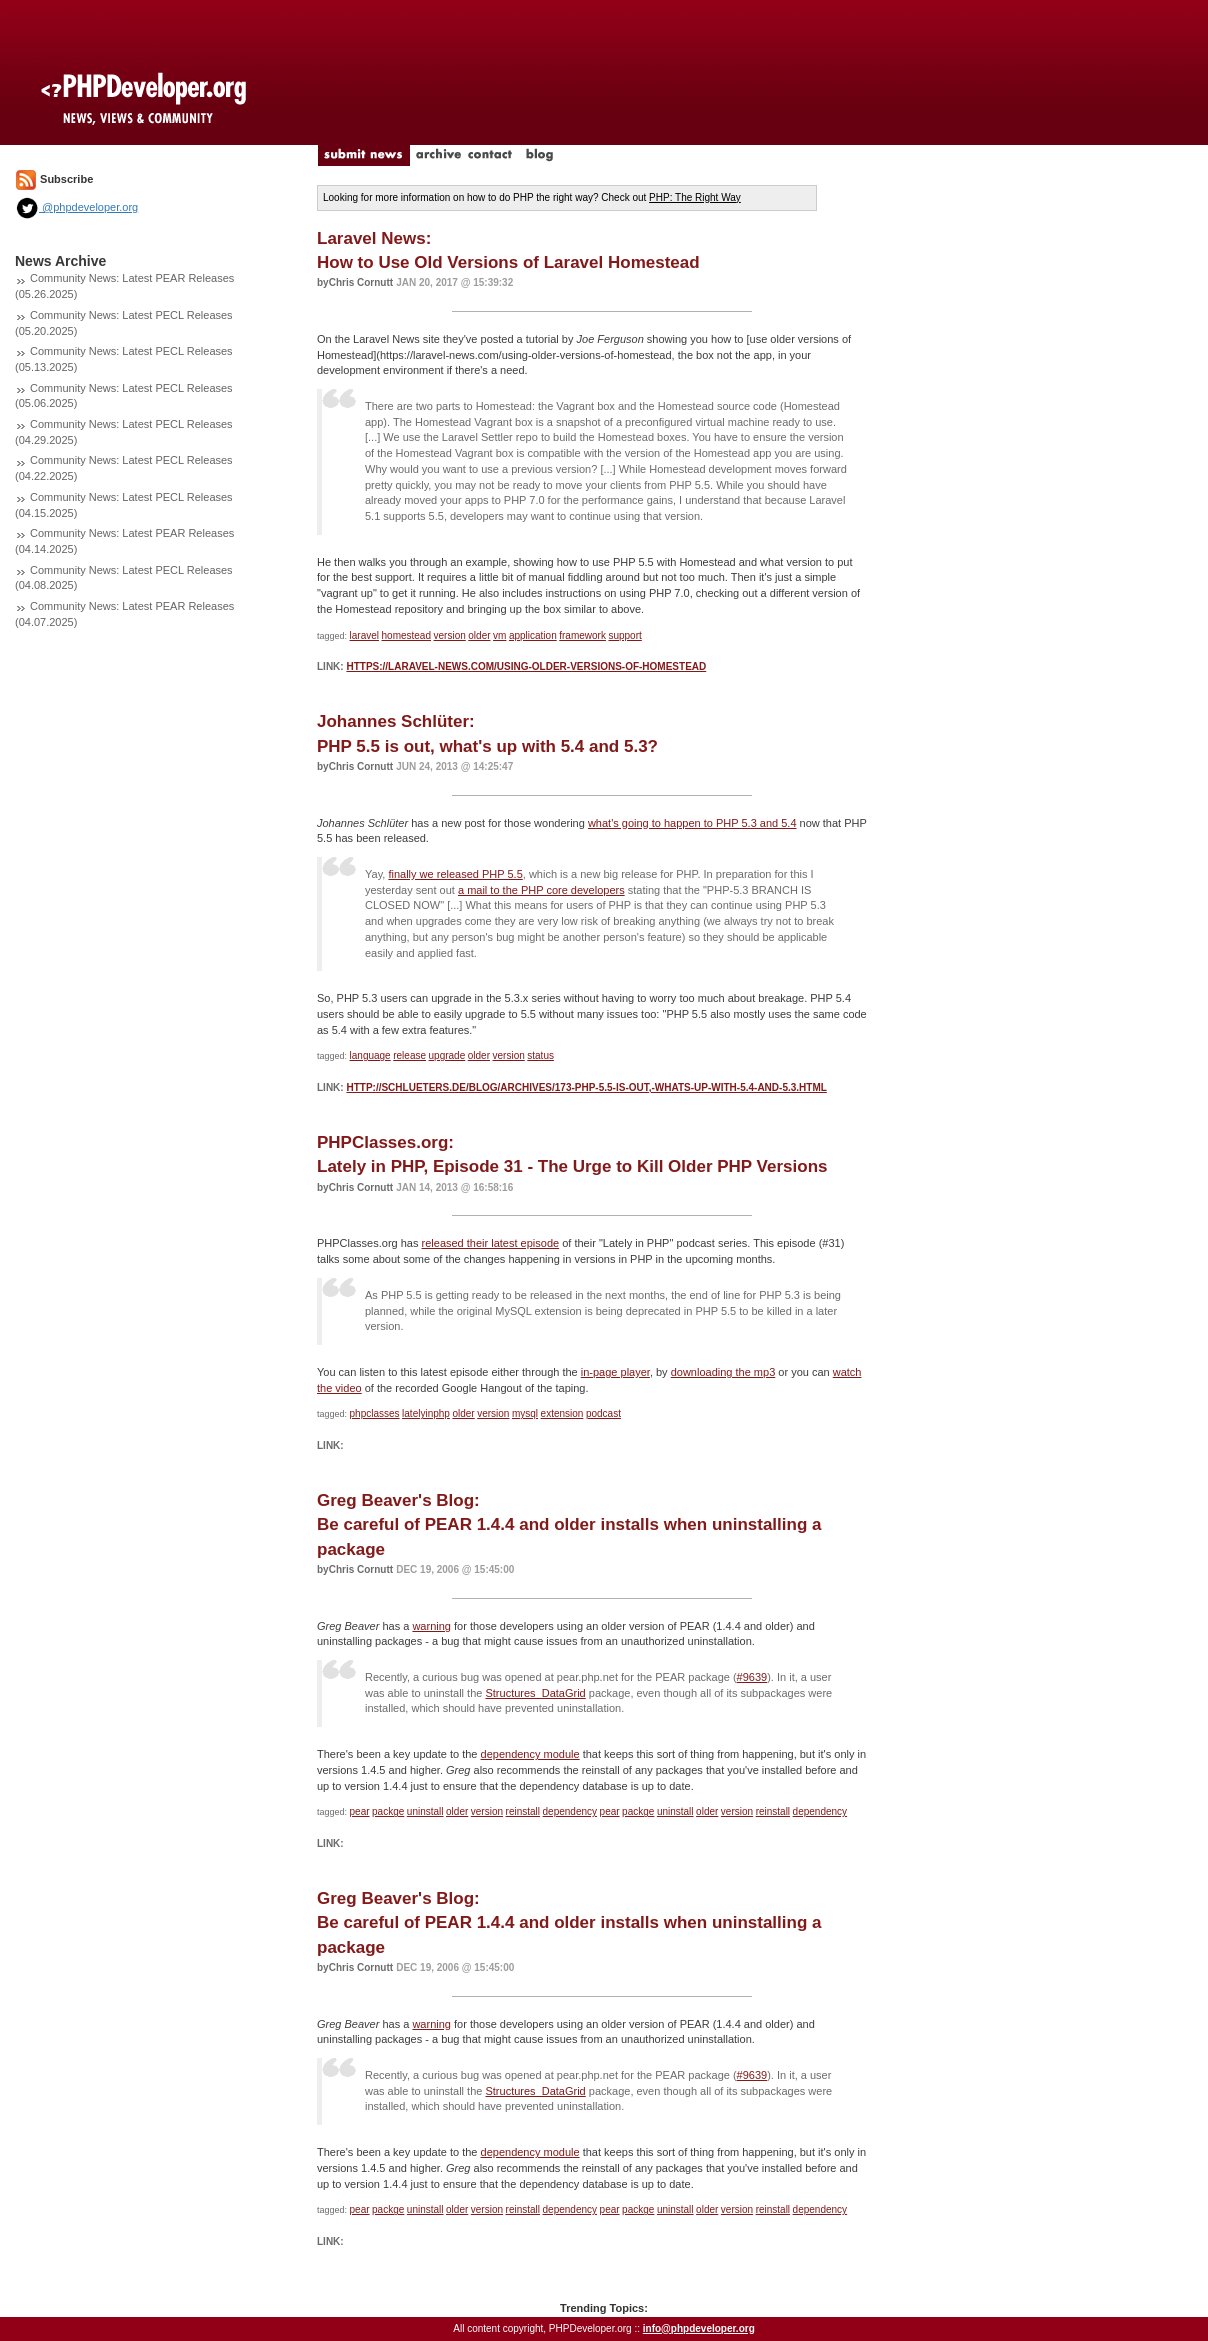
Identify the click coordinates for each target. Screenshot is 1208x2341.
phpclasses (375, 1413)
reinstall (523, 1811)
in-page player (615, 1372)
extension (562, 1413)
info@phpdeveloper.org (699, 2328)
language (370, 1055)
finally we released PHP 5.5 (455, 874)
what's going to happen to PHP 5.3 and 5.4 (692, 823)
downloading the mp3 (723, 1372)
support (624, 635)
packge (388, 1811)
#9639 (752, 1677)
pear (360, 1811)
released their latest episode (491, 1243)
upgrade (447, 1055)
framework (582, 635)
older (479, 635)
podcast (603, 1413)
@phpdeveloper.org (76, 207)
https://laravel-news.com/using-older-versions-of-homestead (526, 666)
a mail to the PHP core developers (541, 890)
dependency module (530, 1754)
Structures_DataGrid (535, 1693)
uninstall (425, 1811)
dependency (570, 1811)
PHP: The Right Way (695, 197)
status (540, 1055)
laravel (364, 635)
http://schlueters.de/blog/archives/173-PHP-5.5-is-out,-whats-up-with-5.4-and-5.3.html (586, 1087)
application (533, 635)
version (450, 635)
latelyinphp (426, 1413)
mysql (525, 1413)
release (409, 1055)
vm (499, 635)
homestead (406, 635)
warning (431, 1626)
